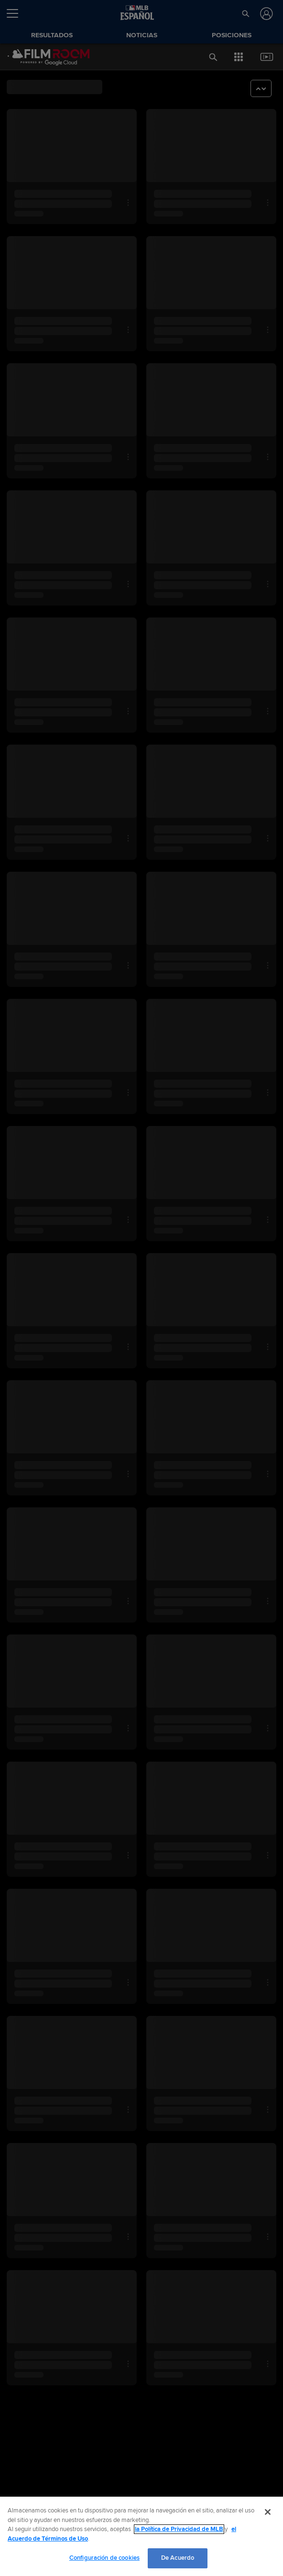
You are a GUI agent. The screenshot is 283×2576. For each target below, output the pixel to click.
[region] (141, 2536)
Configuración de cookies (104, 2558)
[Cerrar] (267, 2511)
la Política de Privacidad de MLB (179, 2529)
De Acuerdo (177, 2558)
